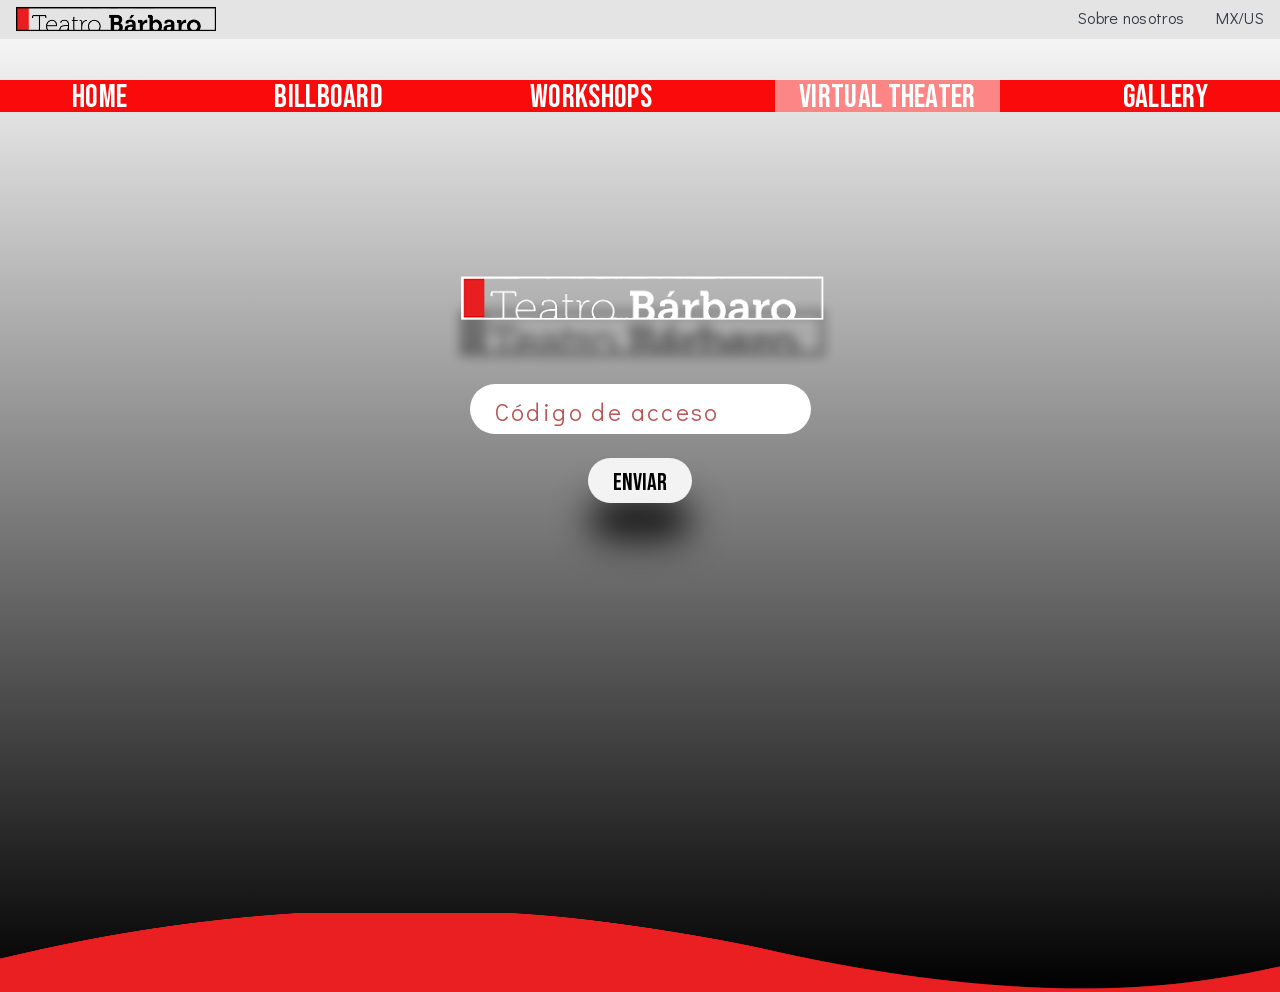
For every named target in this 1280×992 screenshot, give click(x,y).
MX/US (1240, 17)
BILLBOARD (328, 98)
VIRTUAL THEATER (887, 98)
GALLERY (1165, 98)
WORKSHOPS (591, 98)
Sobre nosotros (1131, 17)
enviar (640, 482)
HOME (99, 98)
